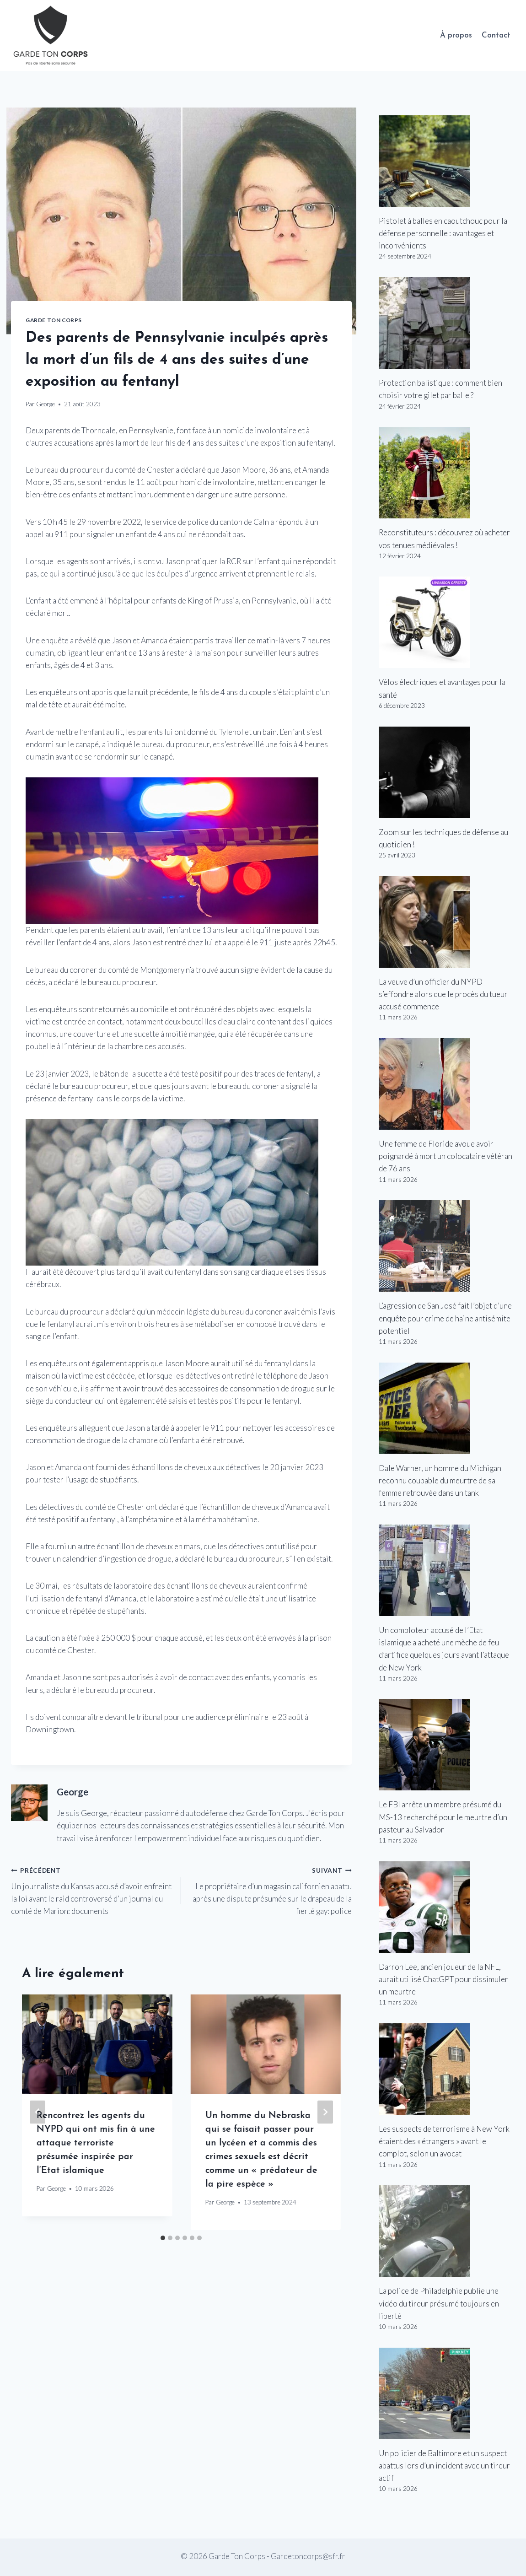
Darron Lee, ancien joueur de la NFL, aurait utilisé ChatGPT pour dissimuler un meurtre (443, 1979)
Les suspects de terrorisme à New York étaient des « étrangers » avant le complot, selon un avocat (444, 2141)
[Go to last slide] (37, 2112)
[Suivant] (325, 2112)
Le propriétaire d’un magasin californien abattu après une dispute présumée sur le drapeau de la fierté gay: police (270, 1890)
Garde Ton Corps (54, 320)
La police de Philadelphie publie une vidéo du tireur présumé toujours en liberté (439, 2303)
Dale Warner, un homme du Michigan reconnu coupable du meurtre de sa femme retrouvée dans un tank (440, 1480)
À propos (456, 35)
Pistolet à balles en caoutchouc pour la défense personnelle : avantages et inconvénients (443, 233)
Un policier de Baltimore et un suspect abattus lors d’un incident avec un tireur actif (444, 2465)
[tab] (163, 2238)
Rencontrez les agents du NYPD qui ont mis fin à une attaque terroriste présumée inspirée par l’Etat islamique (96, 2143)
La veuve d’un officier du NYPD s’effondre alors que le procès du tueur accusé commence (443, 994)
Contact (496, 35)
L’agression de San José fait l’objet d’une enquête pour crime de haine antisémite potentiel (445, 1318)
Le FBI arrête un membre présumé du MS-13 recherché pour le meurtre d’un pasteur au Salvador (443, 1817)
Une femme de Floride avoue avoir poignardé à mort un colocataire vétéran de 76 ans (445, 1156)
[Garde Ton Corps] (51, 35)
